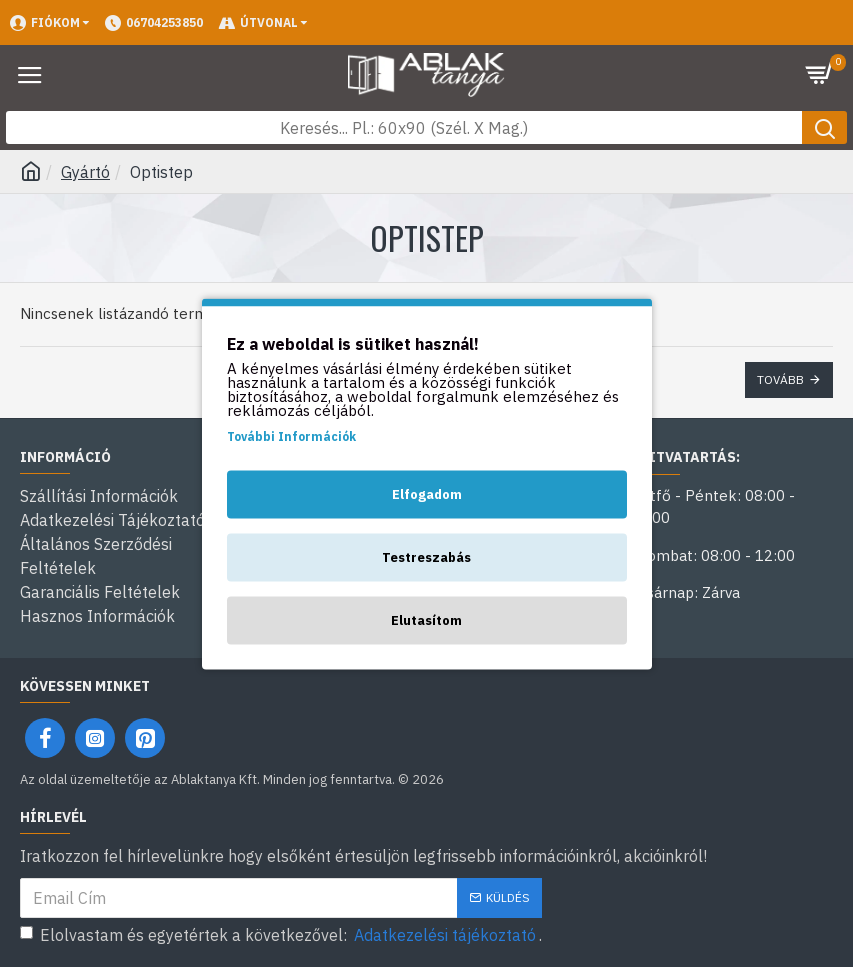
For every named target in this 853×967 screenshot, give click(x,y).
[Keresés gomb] (824, 127)
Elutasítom (426, 619)
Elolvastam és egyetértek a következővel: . (281, 935)
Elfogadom (427, 493)
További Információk (291, 435)
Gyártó (85, 172)
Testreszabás (426, 556)
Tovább (780, 379)
